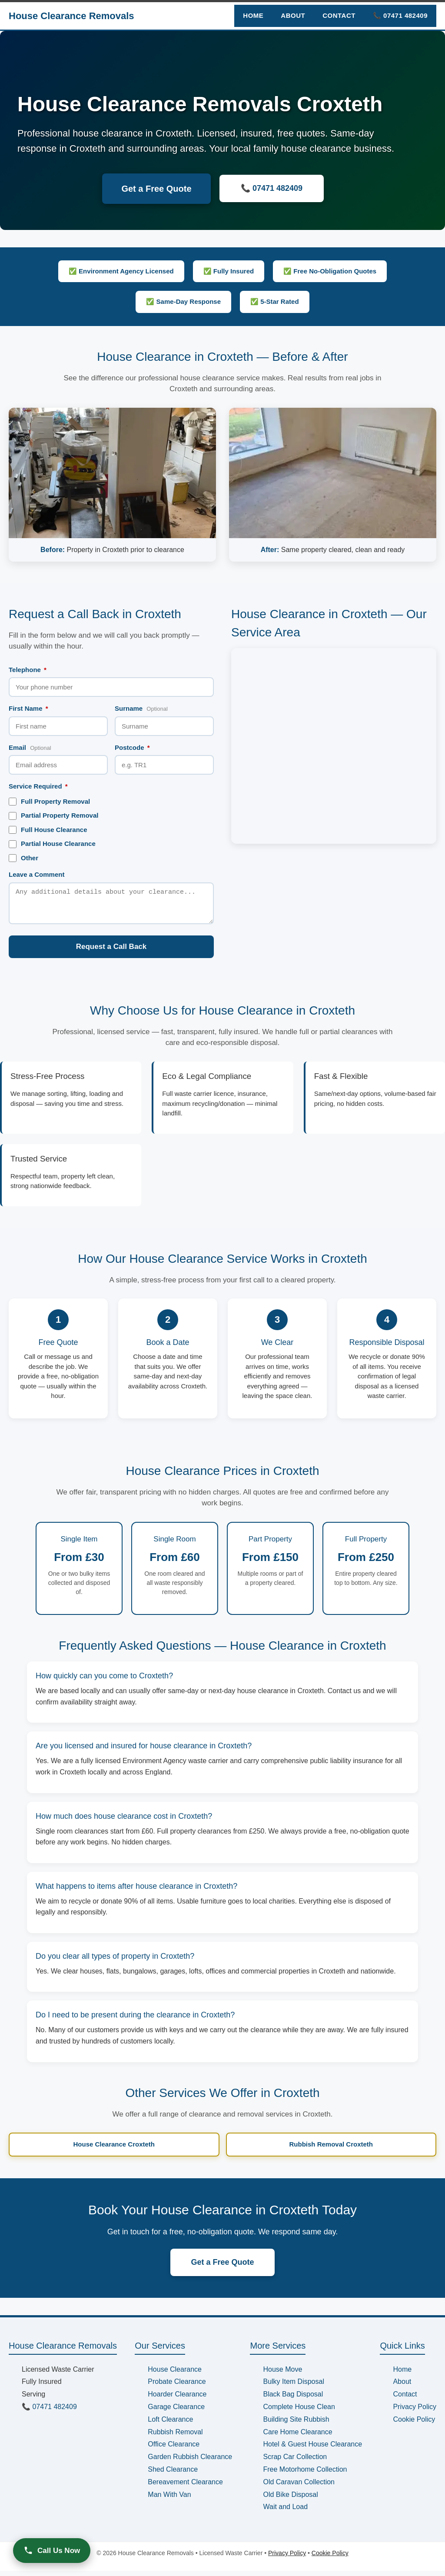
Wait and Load (285, 2512)
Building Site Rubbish (296, 2424)
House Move (282, 2374)
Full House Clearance (48, 830)
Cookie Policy (414, 2424)
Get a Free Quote (156, 188)
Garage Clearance (176, 2412)
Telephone (27, 669)
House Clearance (175, 2374)
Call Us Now (51, 2550)
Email (30, 747)
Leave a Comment (36, 874)
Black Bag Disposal (293, 2399)
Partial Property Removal (53, 815)
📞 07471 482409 (400, 15)
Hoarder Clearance (177, 2399)
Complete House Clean (299, 2412)
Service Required (38, 786)
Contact (338, 15)
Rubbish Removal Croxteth (331, 2149)
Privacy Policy (414, 2412)
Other (23, 858)
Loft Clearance (170, 2424)
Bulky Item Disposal (293, 2386)
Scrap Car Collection (295, 2462)
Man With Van (169, 2499)
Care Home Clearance (297, 2437)
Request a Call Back (111, 952)
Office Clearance (173, 2449)
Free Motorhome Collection (305, 2474)
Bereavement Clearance (185, 2487)
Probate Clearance (177, 2386)
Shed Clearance (173, 2474)
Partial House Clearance (52, 844)
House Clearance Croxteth (114, 2149)
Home (253, 15)
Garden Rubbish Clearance (190, 2462)
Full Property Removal (49, 801)
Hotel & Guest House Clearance (312, 2449)
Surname (141, 708)
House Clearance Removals (71, 15)
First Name (28, 708)
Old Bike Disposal (290, 2499)
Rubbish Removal (175, 2437)
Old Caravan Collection (299, 2487)
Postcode (132, 747)
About (293, 15)
